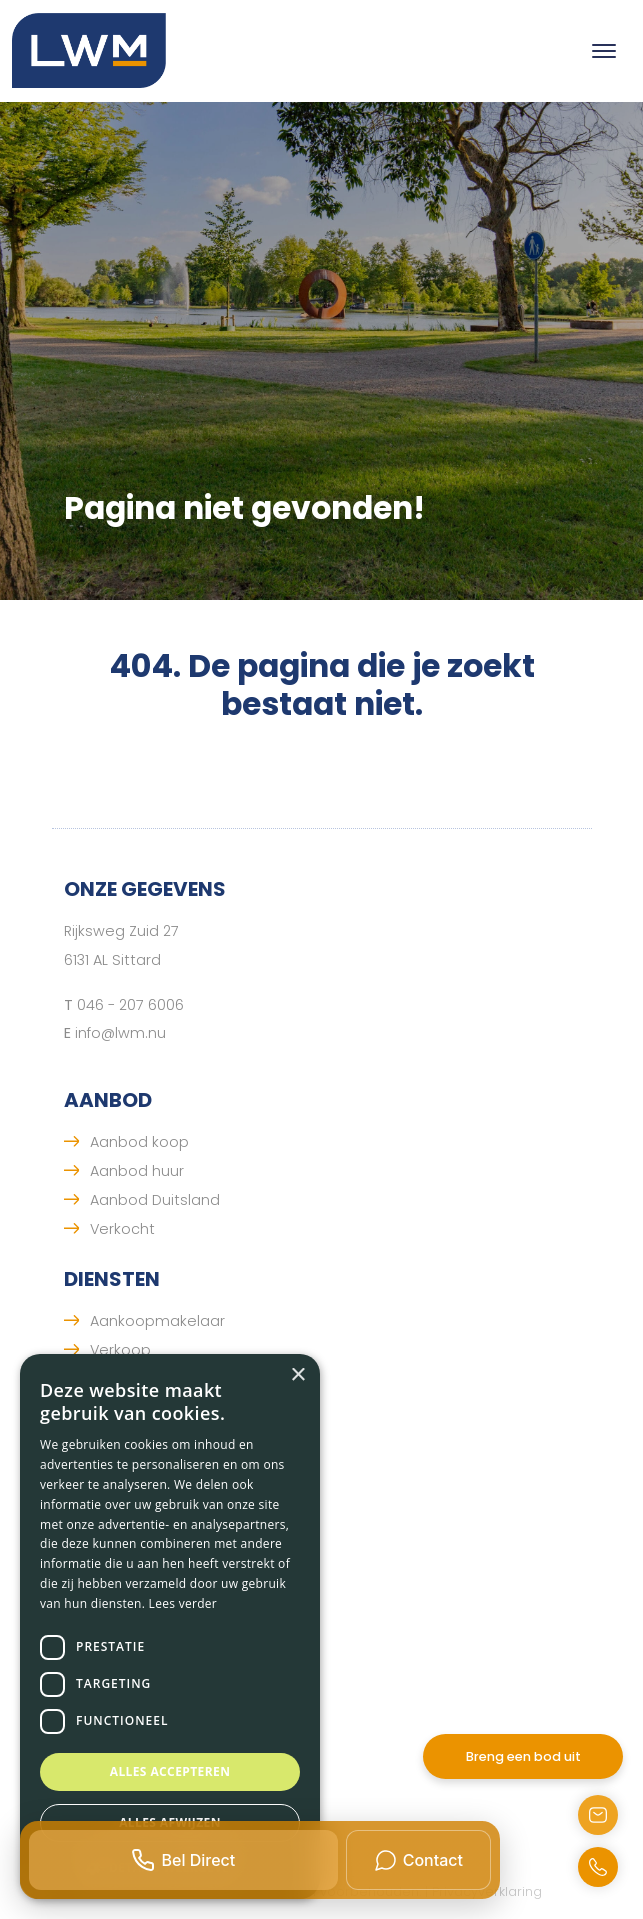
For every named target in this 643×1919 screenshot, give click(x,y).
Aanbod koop (139, 1142)
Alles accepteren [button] (170, 1771)
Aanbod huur (137, 1171)
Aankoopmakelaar (157, 1321)
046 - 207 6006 (130, 1005)
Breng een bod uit (523, 1756)
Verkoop (120, 1350)
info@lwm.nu (120, 1033)
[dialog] (170, 1626)
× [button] (297, 1375)
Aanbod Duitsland (155, 1200)
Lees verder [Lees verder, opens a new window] (183, 1603)
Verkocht (122, 1229)
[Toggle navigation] (603, 51)
